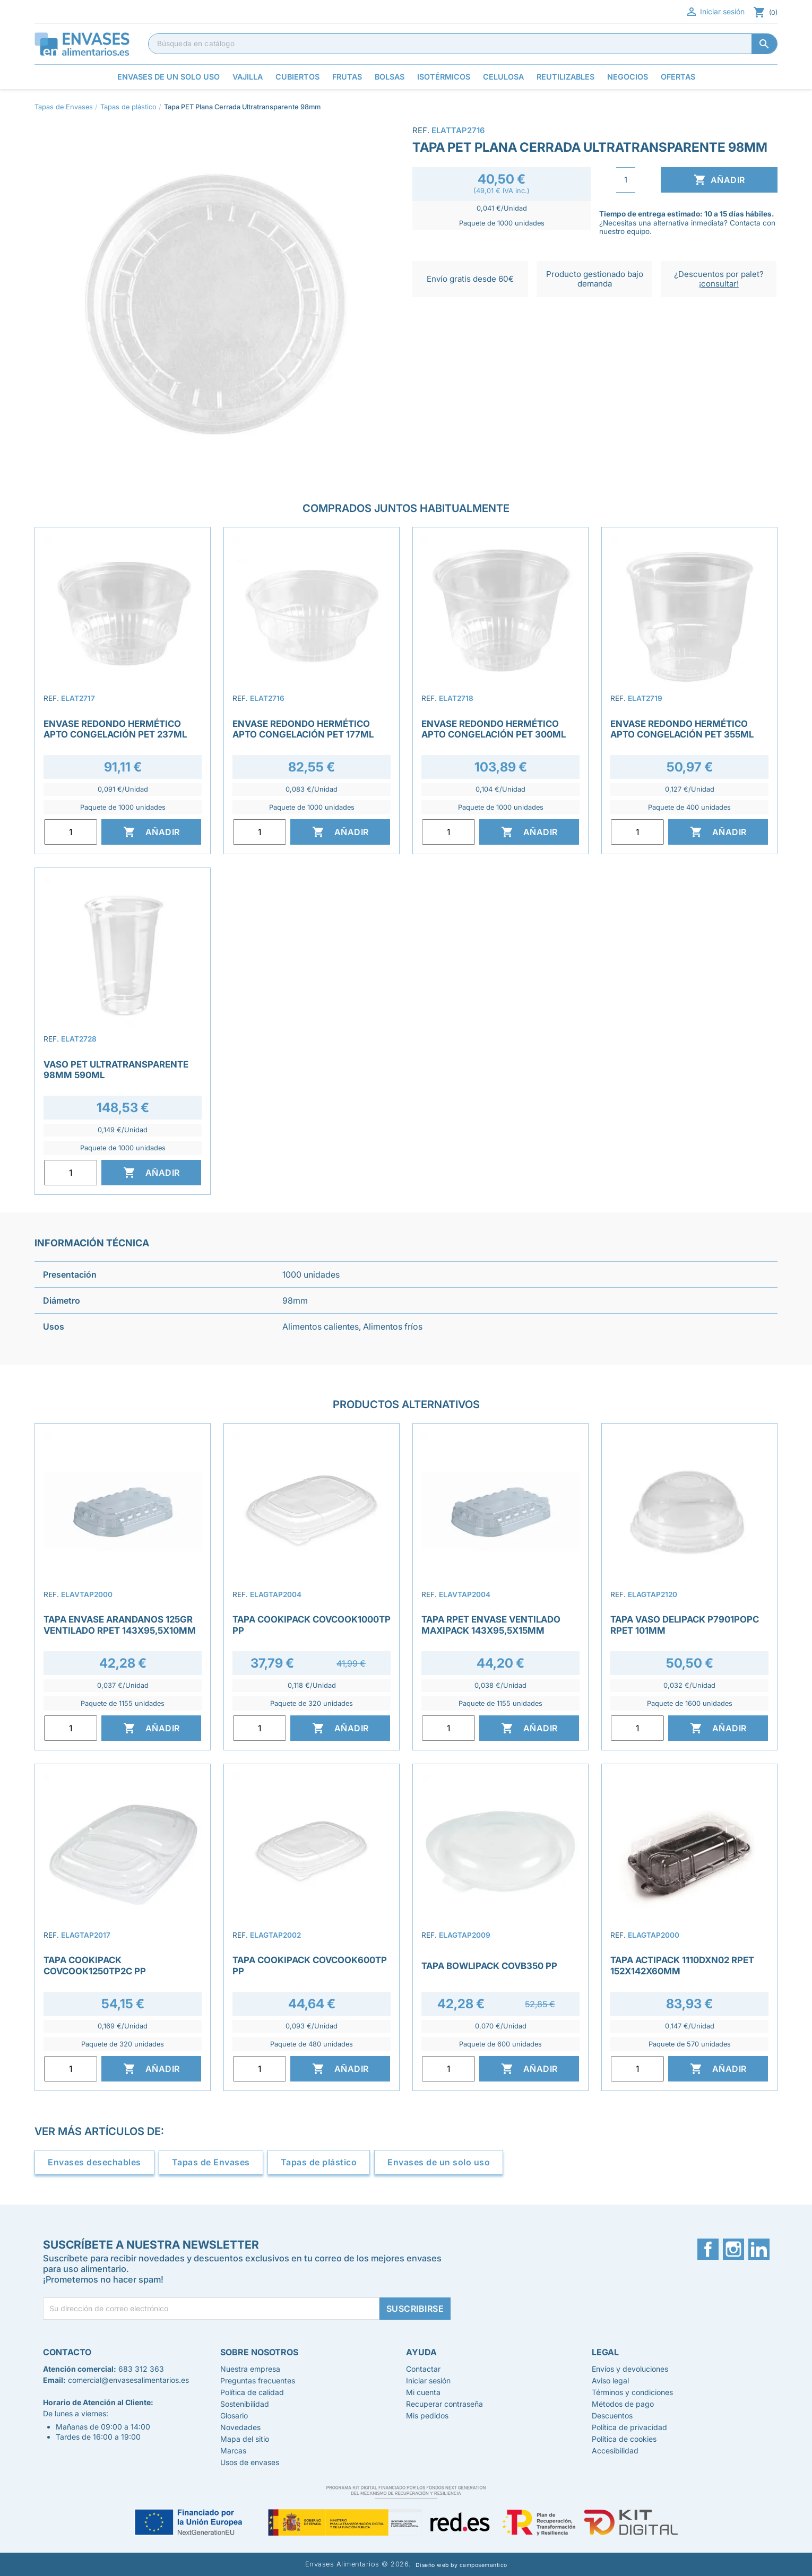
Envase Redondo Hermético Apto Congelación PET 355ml (682, 729)
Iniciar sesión (715, 11)
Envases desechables (94, 2162)
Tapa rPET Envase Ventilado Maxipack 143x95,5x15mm (490, 1624)
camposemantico (483, 2565)
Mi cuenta (423, 2392)
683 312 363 (141, 2368)
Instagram (733, 2249)
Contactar (423, 2368)
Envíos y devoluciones (630, 2368)
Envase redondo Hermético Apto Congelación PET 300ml (493, 729)
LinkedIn (759, 2249)
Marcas (233, 2450)
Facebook (708, 2249)
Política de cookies (624, 2438)
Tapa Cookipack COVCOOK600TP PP (309, 1965)
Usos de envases (249, 2462)
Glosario (234, 2415)
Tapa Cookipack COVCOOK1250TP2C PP (95, 1965)
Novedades (240, 2427)
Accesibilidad (615, 2450)
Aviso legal (610, 2380)
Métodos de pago (623, 2403)
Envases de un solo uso (438, 2162)
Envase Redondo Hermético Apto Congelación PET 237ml (115, 729)
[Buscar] (463, 43)
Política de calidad (252, 2392)
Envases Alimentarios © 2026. (358, 2564)
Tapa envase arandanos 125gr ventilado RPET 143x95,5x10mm (120, 1624)
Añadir (719, 180)
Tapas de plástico (319, 2162)
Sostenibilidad (244, 2403)
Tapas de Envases (211, 2162)
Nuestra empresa (250, 2368)
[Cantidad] (625, 180)
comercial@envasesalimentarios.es (128, 2379)
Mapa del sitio (244, 2438)
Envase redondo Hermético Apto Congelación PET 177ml (303, 729)
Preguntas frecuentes (257, 2380)
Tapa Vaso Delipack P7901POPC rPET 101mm (684, 1624)
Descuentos (612, 2415)
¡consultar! (719, 284)
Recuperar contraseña (444, 2403)
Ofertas (678, 76)
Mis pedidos (427, 2415)
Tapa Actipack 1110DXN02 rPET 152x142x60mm (682, 1965)
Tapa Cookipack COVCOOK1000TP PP (311, 1624)
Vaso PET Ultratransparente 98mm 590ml (116, 1069)
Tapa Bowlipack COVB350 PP (489, 1966)
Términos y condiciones (632, 2392)
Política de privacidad (629, 2427)
